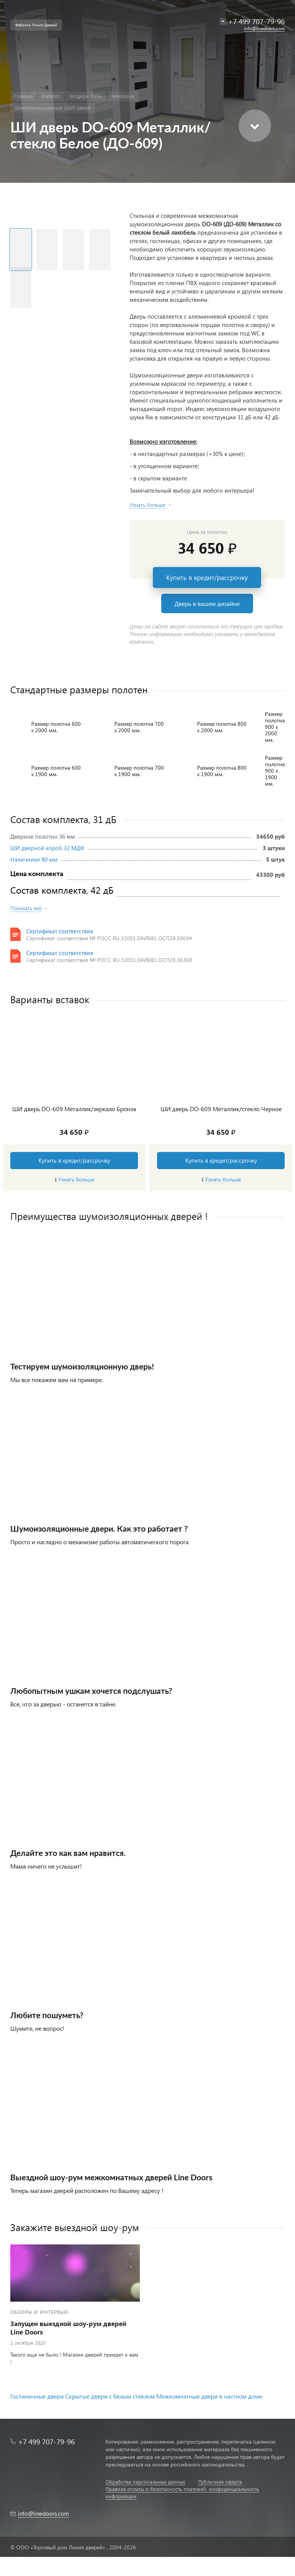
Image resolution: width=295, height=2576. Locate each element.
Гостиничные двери (37, 2396)
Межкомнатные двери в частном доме (209, 2396)
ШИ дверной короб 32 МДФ (47, 848)
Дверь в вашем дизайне (207, 603)
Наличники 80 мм (34, 859)
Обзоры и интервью (39, 2312)
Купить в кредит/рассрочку (207, 577)
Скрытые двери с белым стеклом (110, 2396)
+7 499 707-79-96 (46, 2441)
